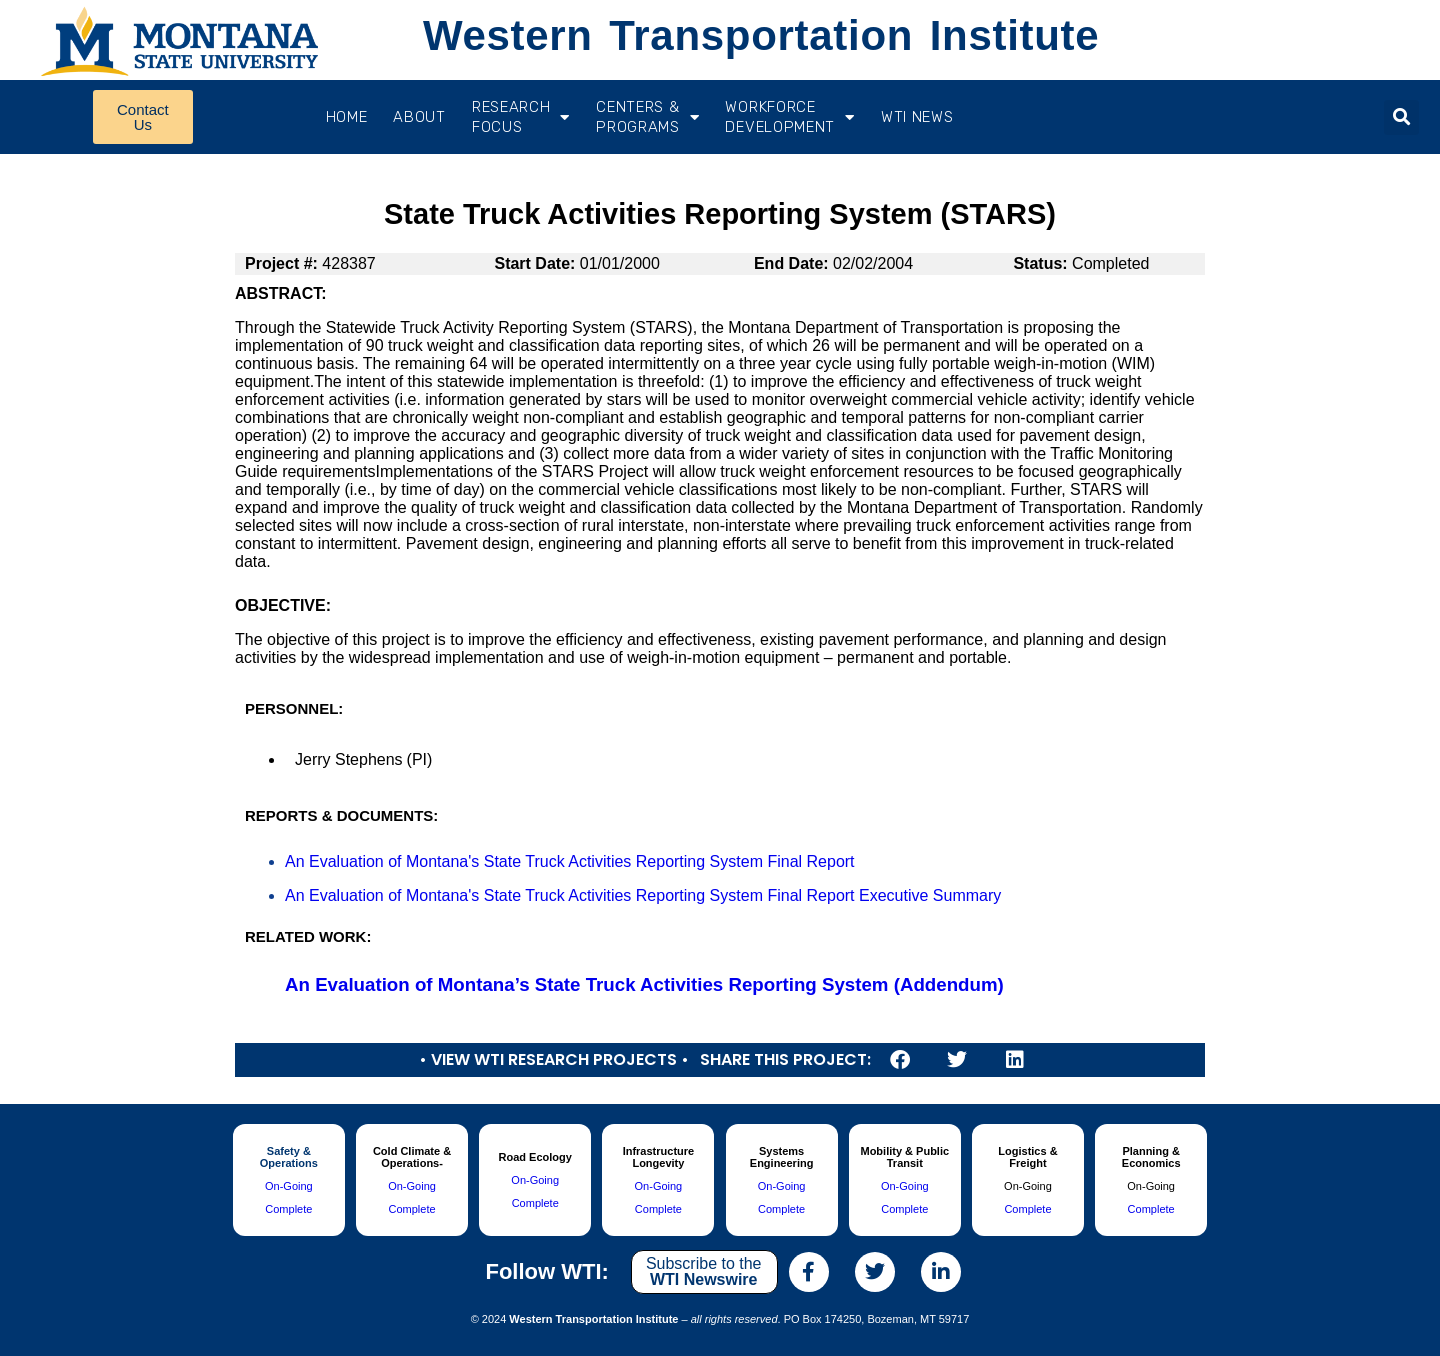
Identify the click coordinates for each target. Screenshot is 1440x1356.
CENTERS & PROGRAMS (647, 117)
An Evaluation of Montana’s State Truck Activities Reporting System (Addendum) (644, 984)
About (419, 117)
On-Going (289, 1186)
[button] (1401, 117)
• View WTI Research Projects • (554, 1059)
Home (347, 117)
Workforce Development (789, 117)
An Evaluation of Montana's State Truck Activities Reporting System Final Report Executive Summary (643, 895)
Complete (288, 1209)
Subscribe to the (704, 1271)
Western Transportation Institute (761, 35)
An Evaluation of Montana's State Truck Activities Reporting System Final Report (570, 861)
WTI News (917, 117)
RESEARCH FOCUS (521, 117)
